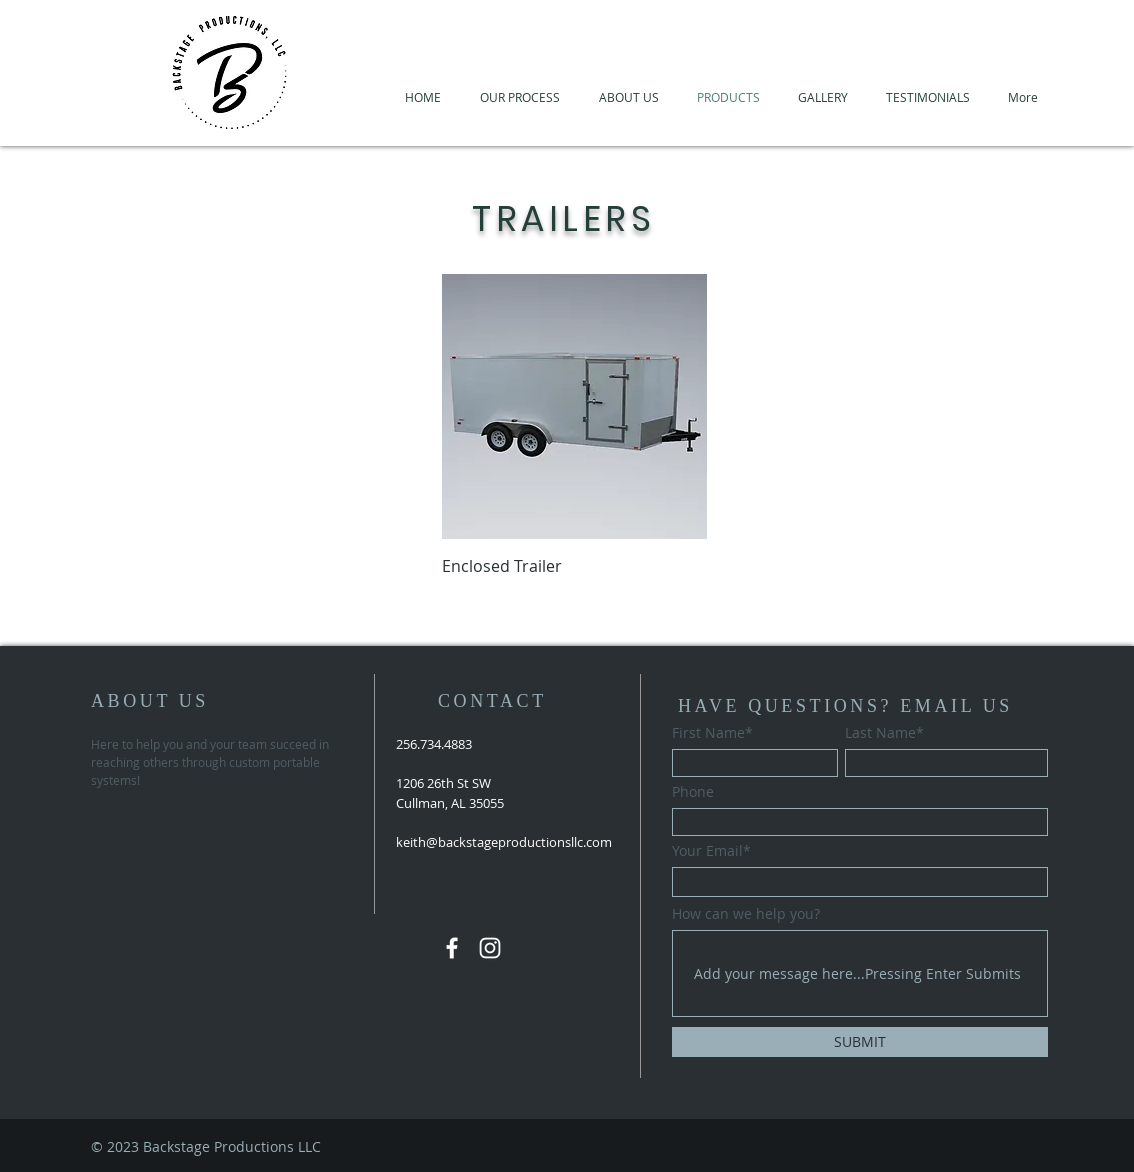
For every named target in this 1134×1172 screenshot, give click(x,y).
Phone (693, 792)
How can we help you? (746, 914)
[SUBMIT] (860, 1042)
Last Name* (884, 733)
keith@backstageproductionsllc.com (504, 842)
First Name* (712, 733)
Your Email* (711, 851)
